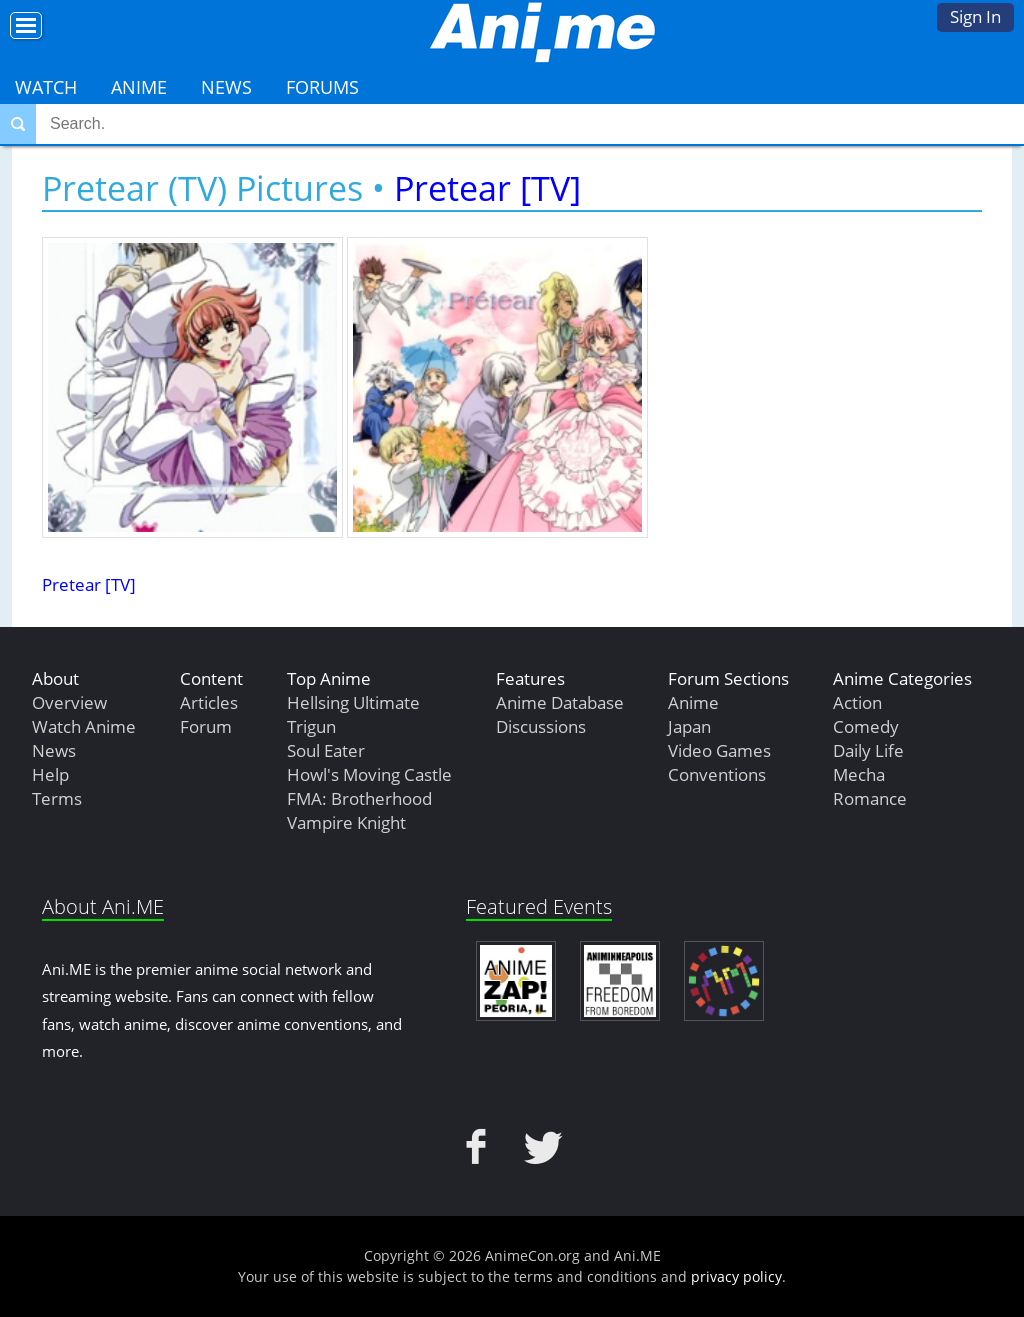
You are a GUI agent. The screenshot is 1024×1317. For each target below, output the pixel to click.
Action (857, 702)
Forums (322, 87)
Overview (69, 702)
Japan (689, 726)
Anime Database (560, 702)
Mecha (859, 774)
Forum (206, 726)
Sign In (975, 16)
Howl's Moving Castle (369, 774)
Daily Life (868, 750)
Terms (57, 798)
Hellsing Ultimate (353, 702)
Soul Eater (326, 750)
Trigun (311, 726)
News (226, 87)
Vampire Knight (346, 822)
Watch (46, 87)
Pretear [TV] (487, 188)
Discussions (541, 726)
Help (50, 774)
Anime (139, 87)
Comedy (866, 726)
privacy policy (736, 1276)
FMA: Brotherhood (359, 798)
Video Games (719, 750)
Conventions (717, 774)
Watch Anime (84, 726)
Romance (870, 798)
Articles (209, 702)
